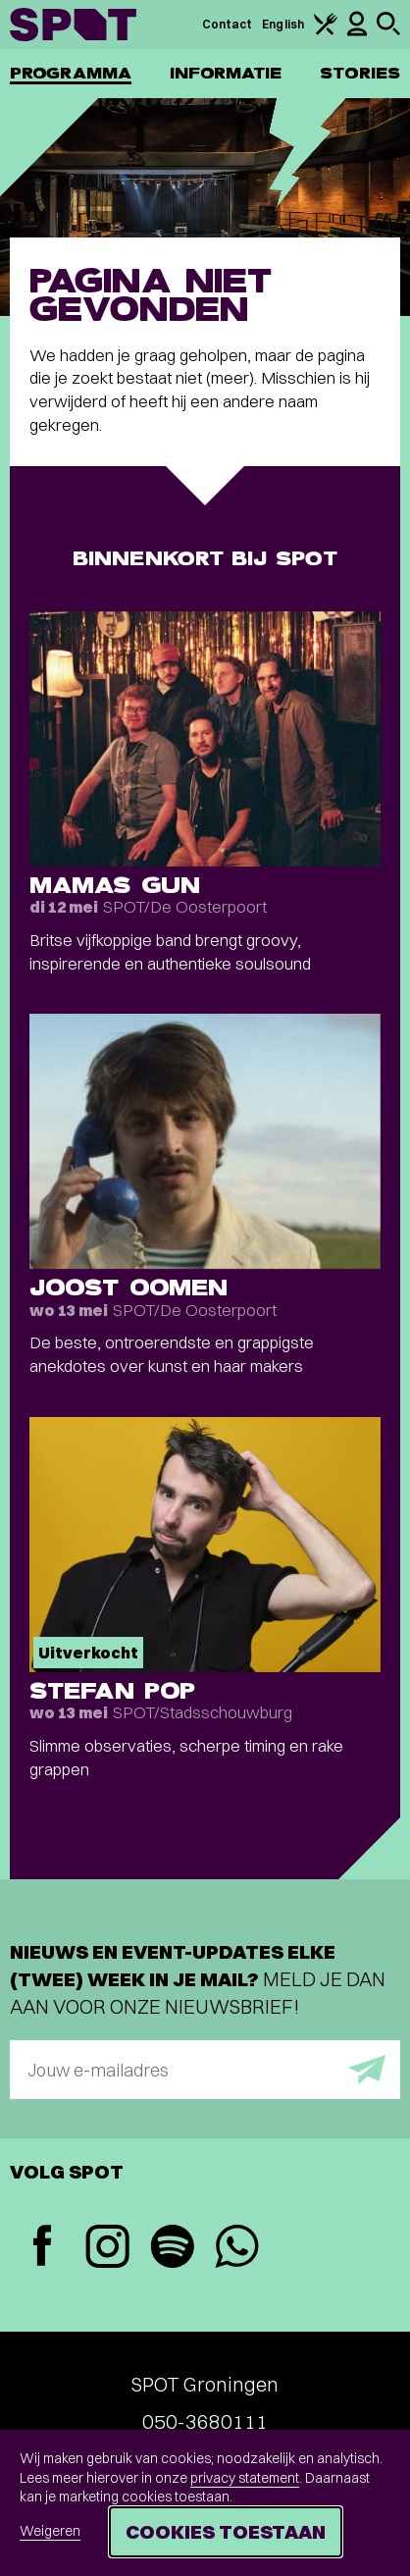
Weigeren (50, 2531)
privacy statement (244, 2478)
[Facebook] (42, 2247)
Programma (70, 73)
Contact (227, 24)
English (283, 24)
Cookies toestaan (226, 2531)
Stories (360, 73)
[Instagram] (107, 2248)
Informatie (226, 73)
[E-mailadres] (205, 2069)
